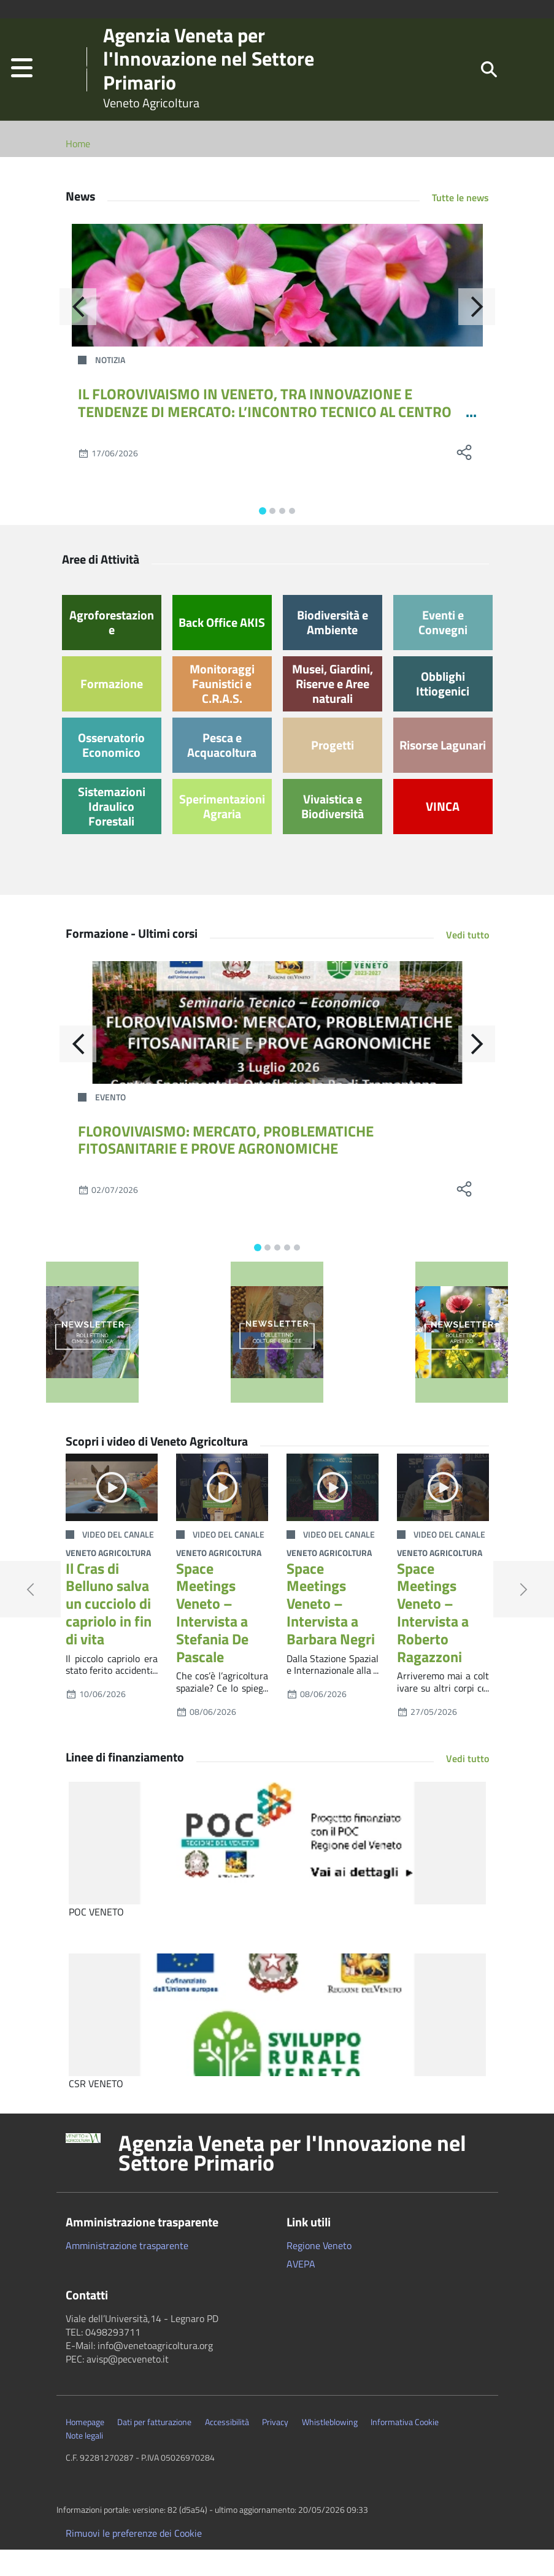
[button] (22, 82)
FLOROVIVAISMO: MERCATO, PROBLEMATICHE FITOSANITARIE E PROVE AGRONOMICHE (226, 1166)
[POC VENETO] (277, 1869)
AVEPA (301, 2290)
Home (78, 170)
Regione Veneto (319, 2271)
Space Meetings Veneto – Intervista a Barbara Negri (331, 1630)
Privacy (275, 2448)
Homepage (85, 2448)
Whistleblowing (330, 2448)
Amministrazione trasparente (127, 2271)
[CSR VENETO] (277, 2041)
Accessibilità (227, 2448)
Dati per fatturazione (154, 2448)
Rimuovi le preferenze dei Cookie (134, 2559)
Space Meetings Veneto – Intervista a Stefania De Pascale (212, 1639)
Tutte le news (460, 224)
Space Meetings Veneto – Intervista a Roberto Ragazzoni (433, 1639)
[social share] (464, 479)
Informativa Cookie (405, 2448)
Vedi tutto (467, 961)
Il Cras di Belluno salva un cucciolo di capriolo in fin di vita (109, 1630)
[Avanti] (476, 333)
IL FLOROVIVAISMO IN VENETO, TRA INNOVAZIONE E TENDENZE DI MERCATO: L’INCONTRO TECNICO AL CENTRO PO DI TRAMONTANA (265, 438)
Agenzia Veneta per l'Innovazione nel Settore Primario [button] (292, 2179)
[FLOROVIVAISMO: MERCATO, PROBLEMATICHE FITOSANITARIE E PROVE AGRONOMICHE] (277, 1048)
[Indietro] (78, 333)
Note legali (84, 2462)
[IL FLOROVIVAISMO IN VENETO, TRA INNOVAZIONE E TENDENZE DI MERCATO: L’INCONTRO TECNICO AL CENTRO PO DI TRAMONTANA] (277, 311)
